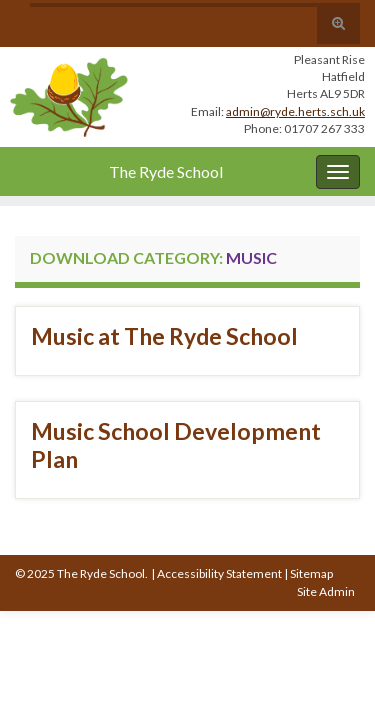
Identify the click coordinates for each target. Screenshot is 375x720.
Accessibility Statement (219, 573)
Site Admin (326, 591)
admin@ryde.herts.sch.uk (295, 111)
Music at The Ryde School (164, 336)
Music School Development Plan (176, 445)
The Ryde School (166, 171)
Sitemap (311, 573)
